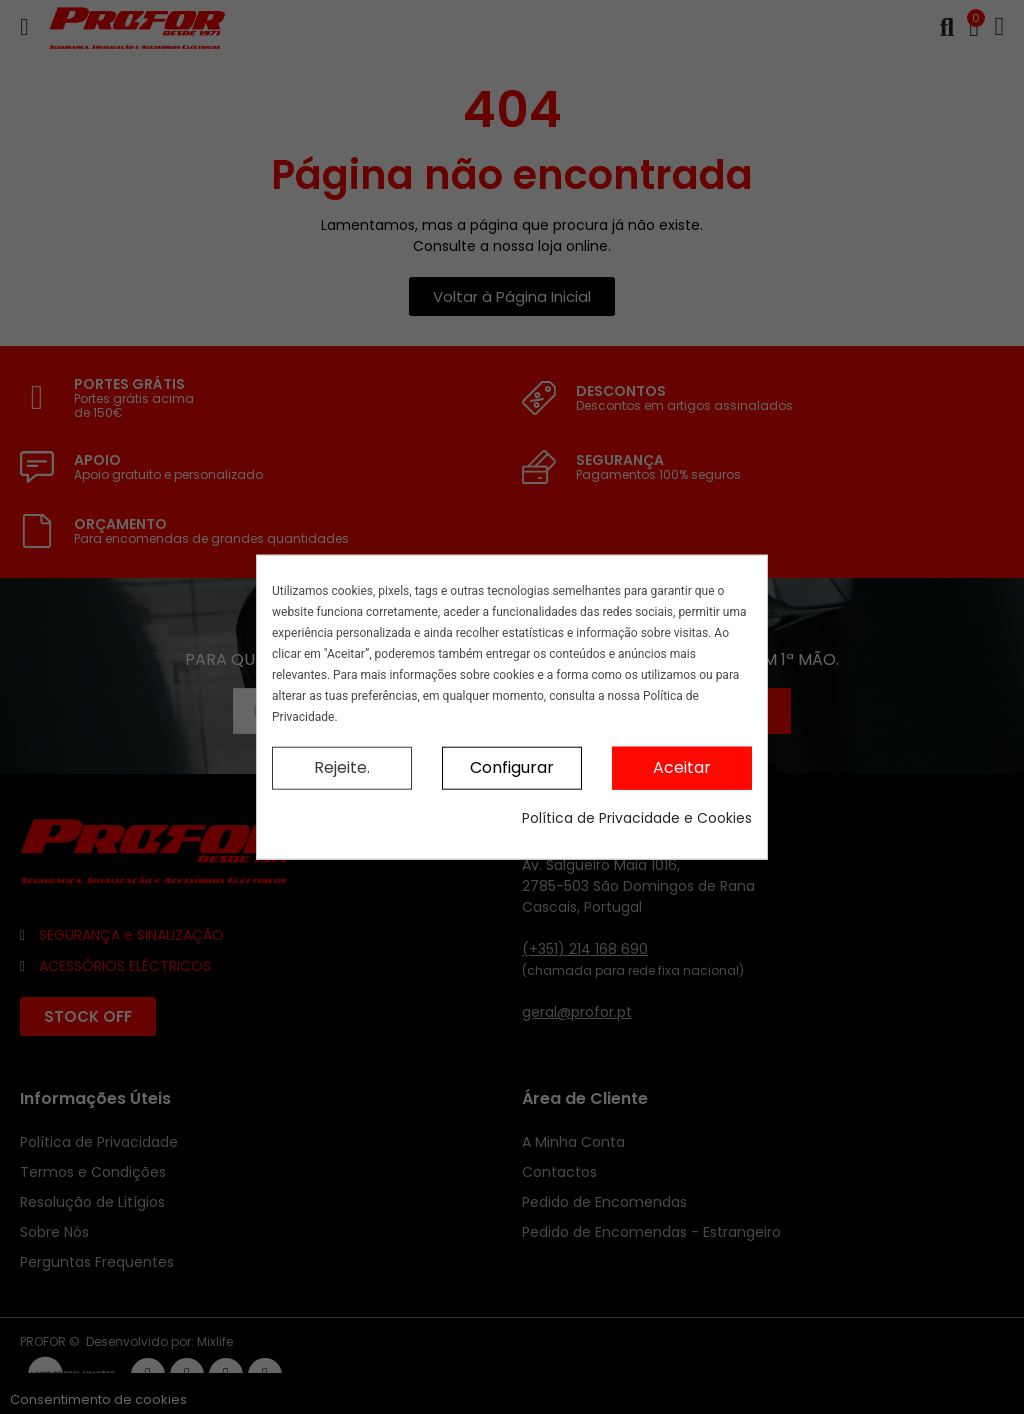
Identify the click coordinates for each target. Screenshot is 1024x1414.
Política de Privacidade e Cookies (637, 817)
